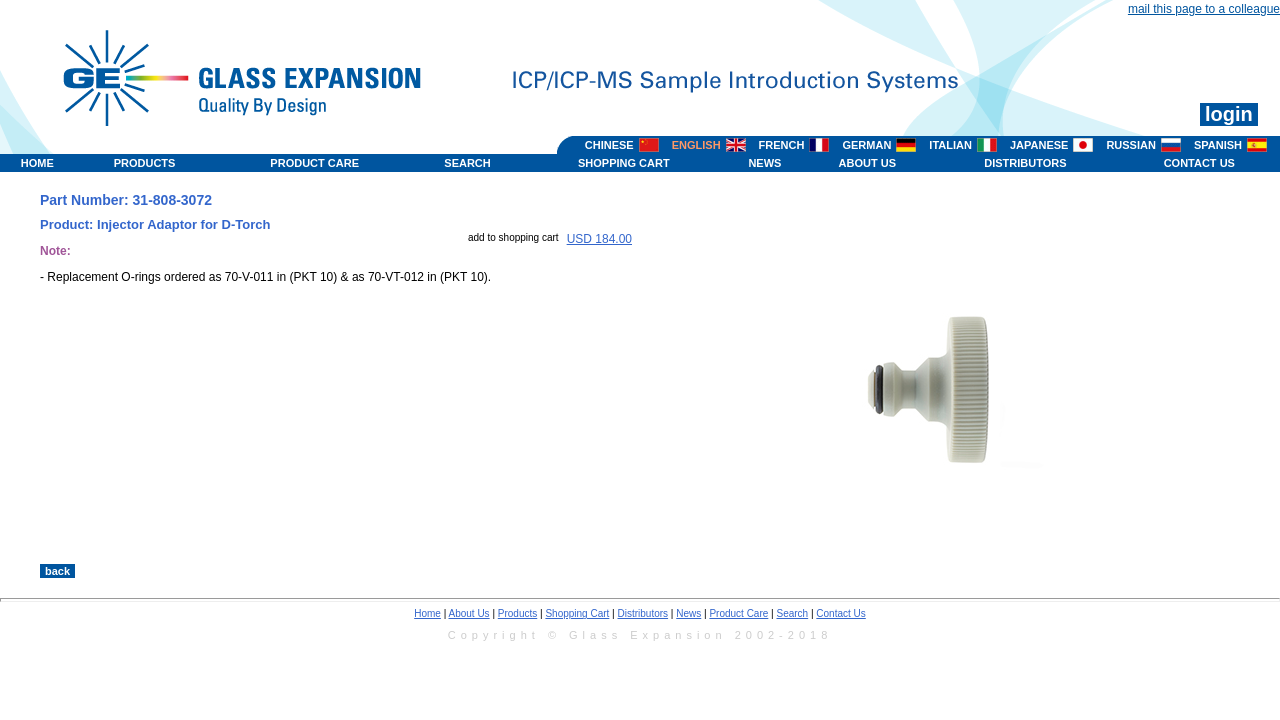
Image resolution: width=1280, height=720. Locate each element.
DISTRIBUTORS (1025, 163)
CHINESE (609, 145)
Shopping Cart (577, 613)
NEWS (764, 163)
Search (792, 613)
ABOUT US (867, 163)
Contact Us (840, 613)
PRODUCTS (145, 163)
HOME (37, 163)
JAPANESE (1039, 145)
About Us (468, 613)
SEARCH (467, 163)
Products (517, 613)
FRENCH (782, 145)
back (57, 571)
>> (821, 543)
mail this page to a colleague (1204, 9)
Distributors (643, 613)
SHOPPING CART (624, 163)
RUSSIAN (1131, 145)
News (688, 613)
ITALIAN (950, 145)
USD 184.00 (599, 239)
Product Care (738, 613)
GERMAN (866, 145)
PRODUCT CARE (314, 163)
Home (427, 613)
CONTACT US (1199, 163)
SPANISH (1218, 145)
